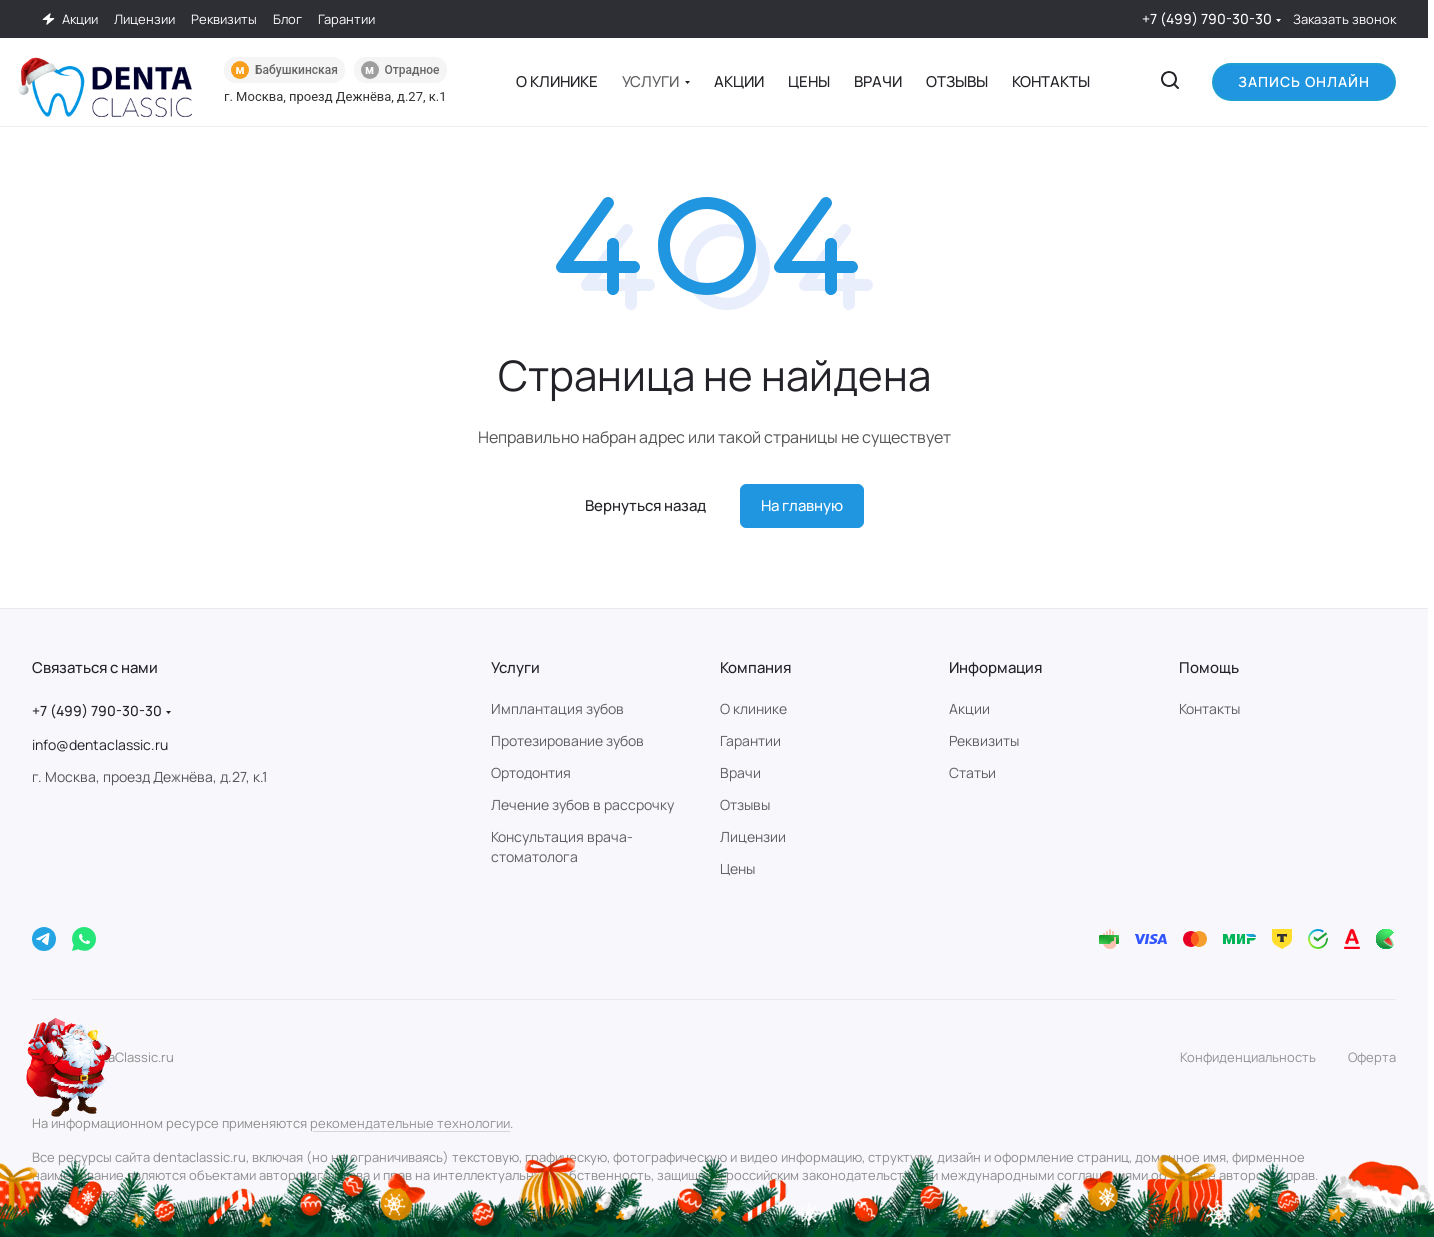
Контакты (1209, 708)
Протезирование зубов (567, 740)
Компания (755, 667)
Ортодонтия (531, 772)
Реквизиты (984, 740)
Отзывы (745, 804)
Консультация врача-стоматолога (562, 846)
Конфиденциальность (1248, 1057)
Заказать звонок (1344, 19)
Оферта (1372, 1057)
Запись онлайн (1304, 81)
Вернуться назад (645, 505)
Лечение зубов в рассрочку (582, 804)
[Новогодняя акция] (70, 1067)
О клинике (753, 708)
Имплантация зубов (557, 708)
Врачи (740, 772)
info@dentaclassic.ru (100, 744)
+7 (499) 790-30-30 (1207, 18)
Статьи (972, 772)
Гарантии (750, 740)
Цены (737, 868)
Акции (969, 708)
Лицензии (753, 836)
